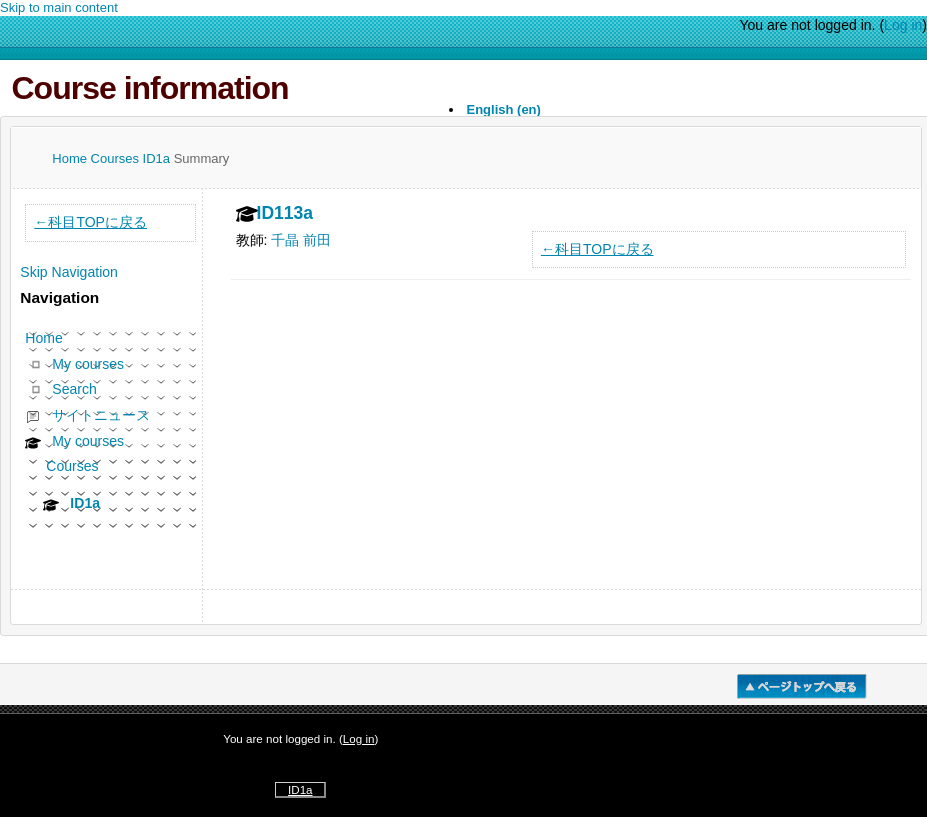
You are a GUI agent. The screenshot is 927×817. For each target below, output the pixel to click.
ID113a (285, 214)
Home (71, 158)
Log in (903, 25)
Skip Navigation (69, 272)
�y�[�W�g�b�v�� (802, 686)
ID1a (158, 158)
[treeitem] (110, 428)
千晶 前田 (301, 240)
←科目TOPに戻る (597, 249)
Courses (117, 158)
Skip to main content (59, 7)
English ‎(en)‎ (504, 109)
